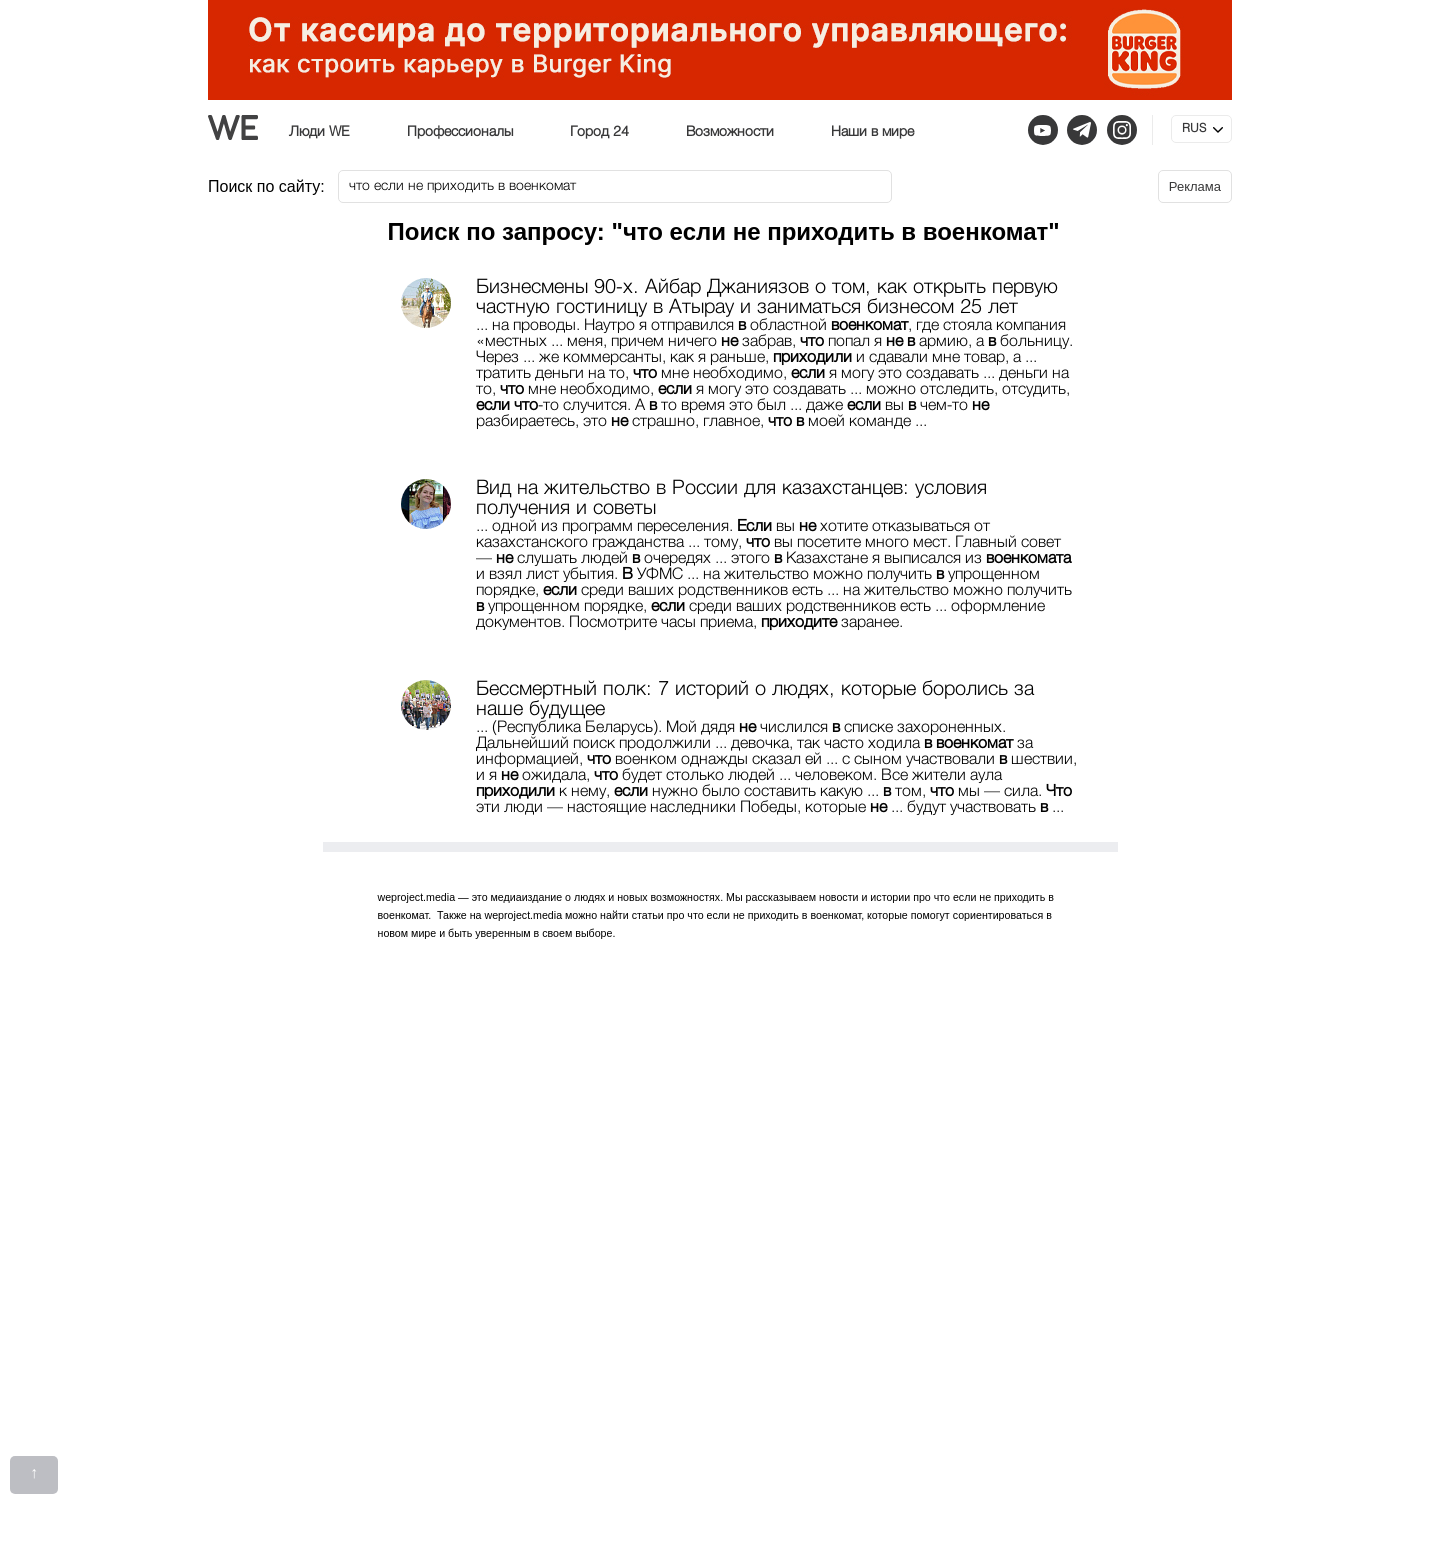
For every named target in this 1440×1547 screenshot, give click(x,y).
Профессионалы (460, 132)
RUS (1194, 129)
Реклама (1195, 186)
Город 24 (599, 132)
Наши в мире (872, 132)
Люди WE (319, 132)
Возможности (730, 132)
